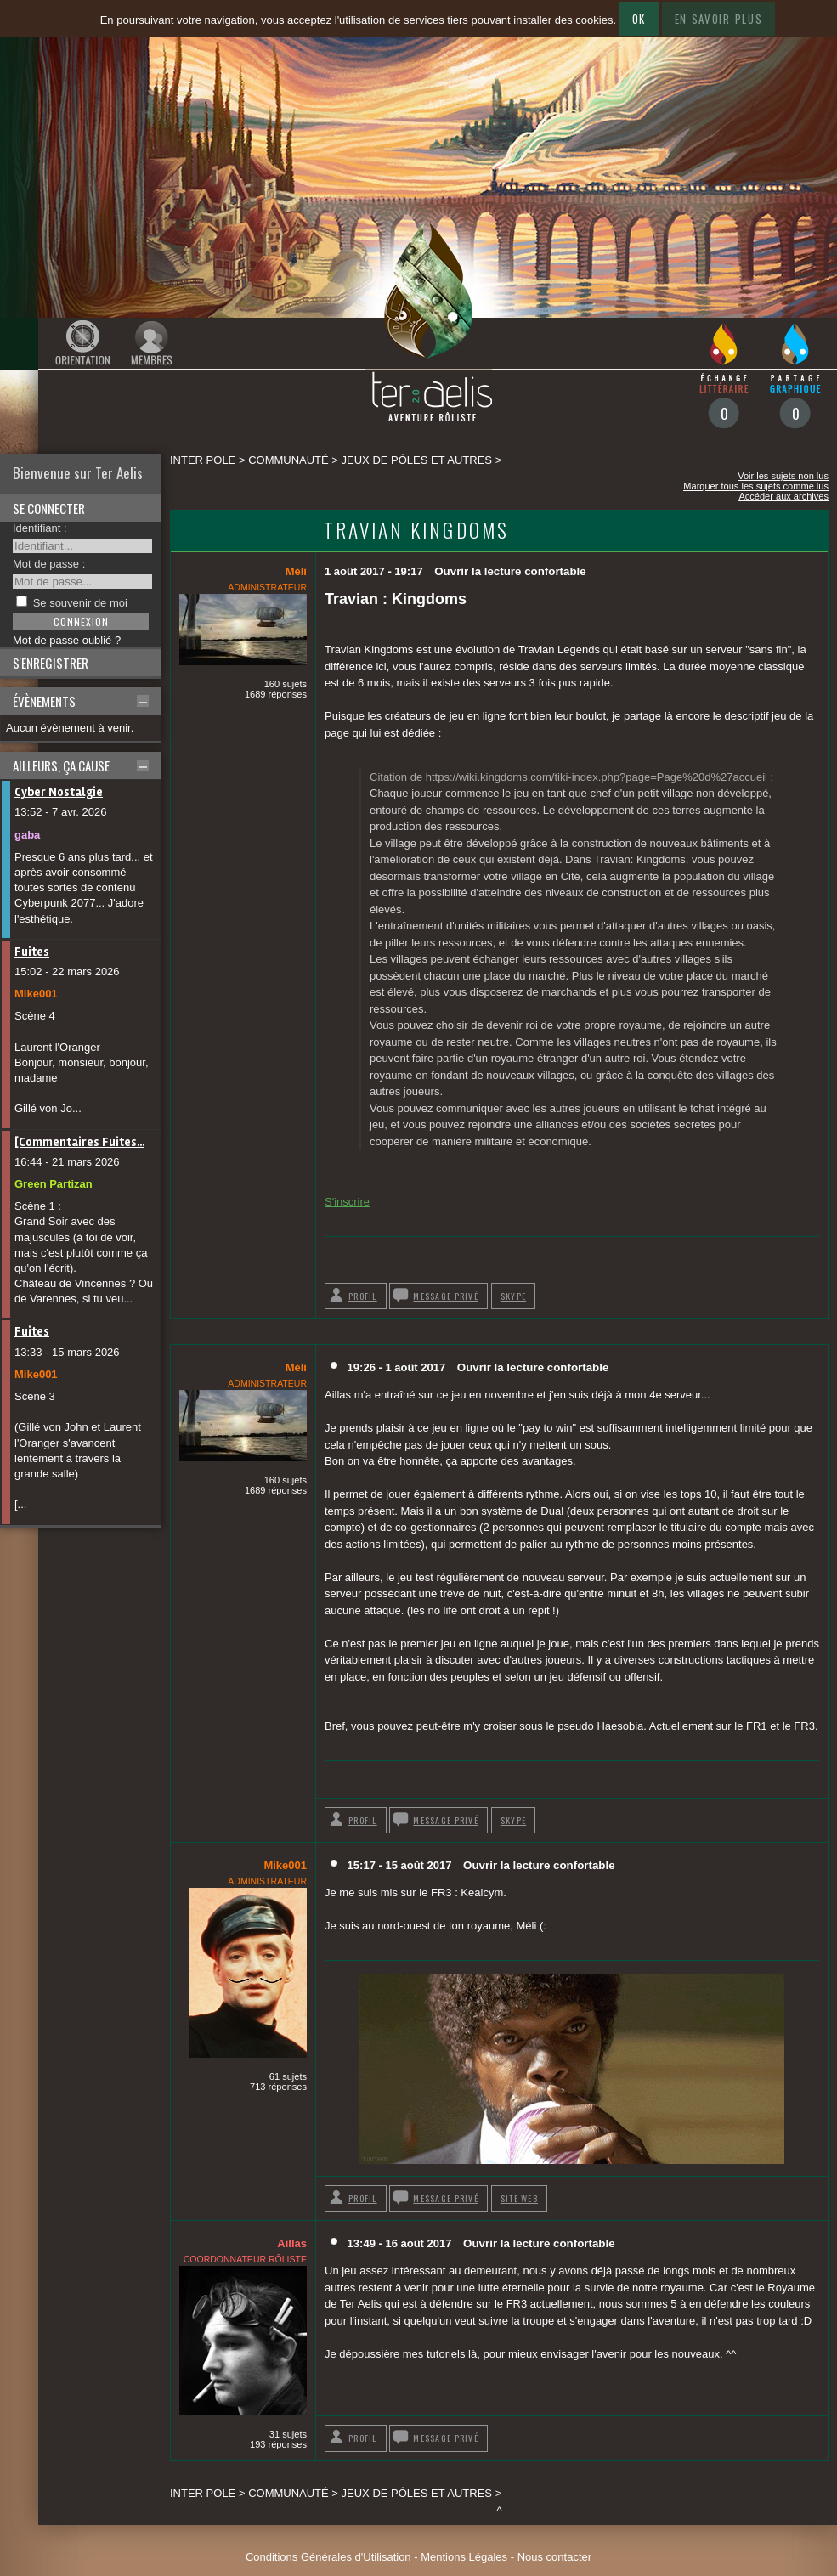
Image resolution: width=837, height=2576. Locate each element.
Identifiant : (40, 528)
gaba (27, 834)
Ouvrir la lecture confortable (510, 571)
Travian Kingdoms (416, 530)
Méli (296, 571)
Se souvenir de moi (80, 602)
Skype (513, 1296)
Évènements (44, 701)
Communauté (288, 460)
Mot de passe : (49, 563)
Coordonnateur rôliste (245, 2259)
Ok (639, 18)
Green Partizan (53, 1184)
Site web (519, 2198)
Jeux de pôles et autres (417, 460)
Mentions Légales (464, 2557)
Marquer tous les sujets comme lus (756, 486)
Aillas (292, 2243)
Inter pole (202, 460)
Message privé (445, 1296)
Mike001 (36, 993)
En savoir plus (719, 18)
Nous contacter (554, 2557)
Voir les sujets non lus (783, 476)
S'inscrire (347, 1201)
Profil (362, 1296)
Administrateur (267, 587)
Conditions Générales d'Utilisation (328, 2557)
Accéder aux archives (783, 496)
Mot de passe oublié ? (67, 640)
